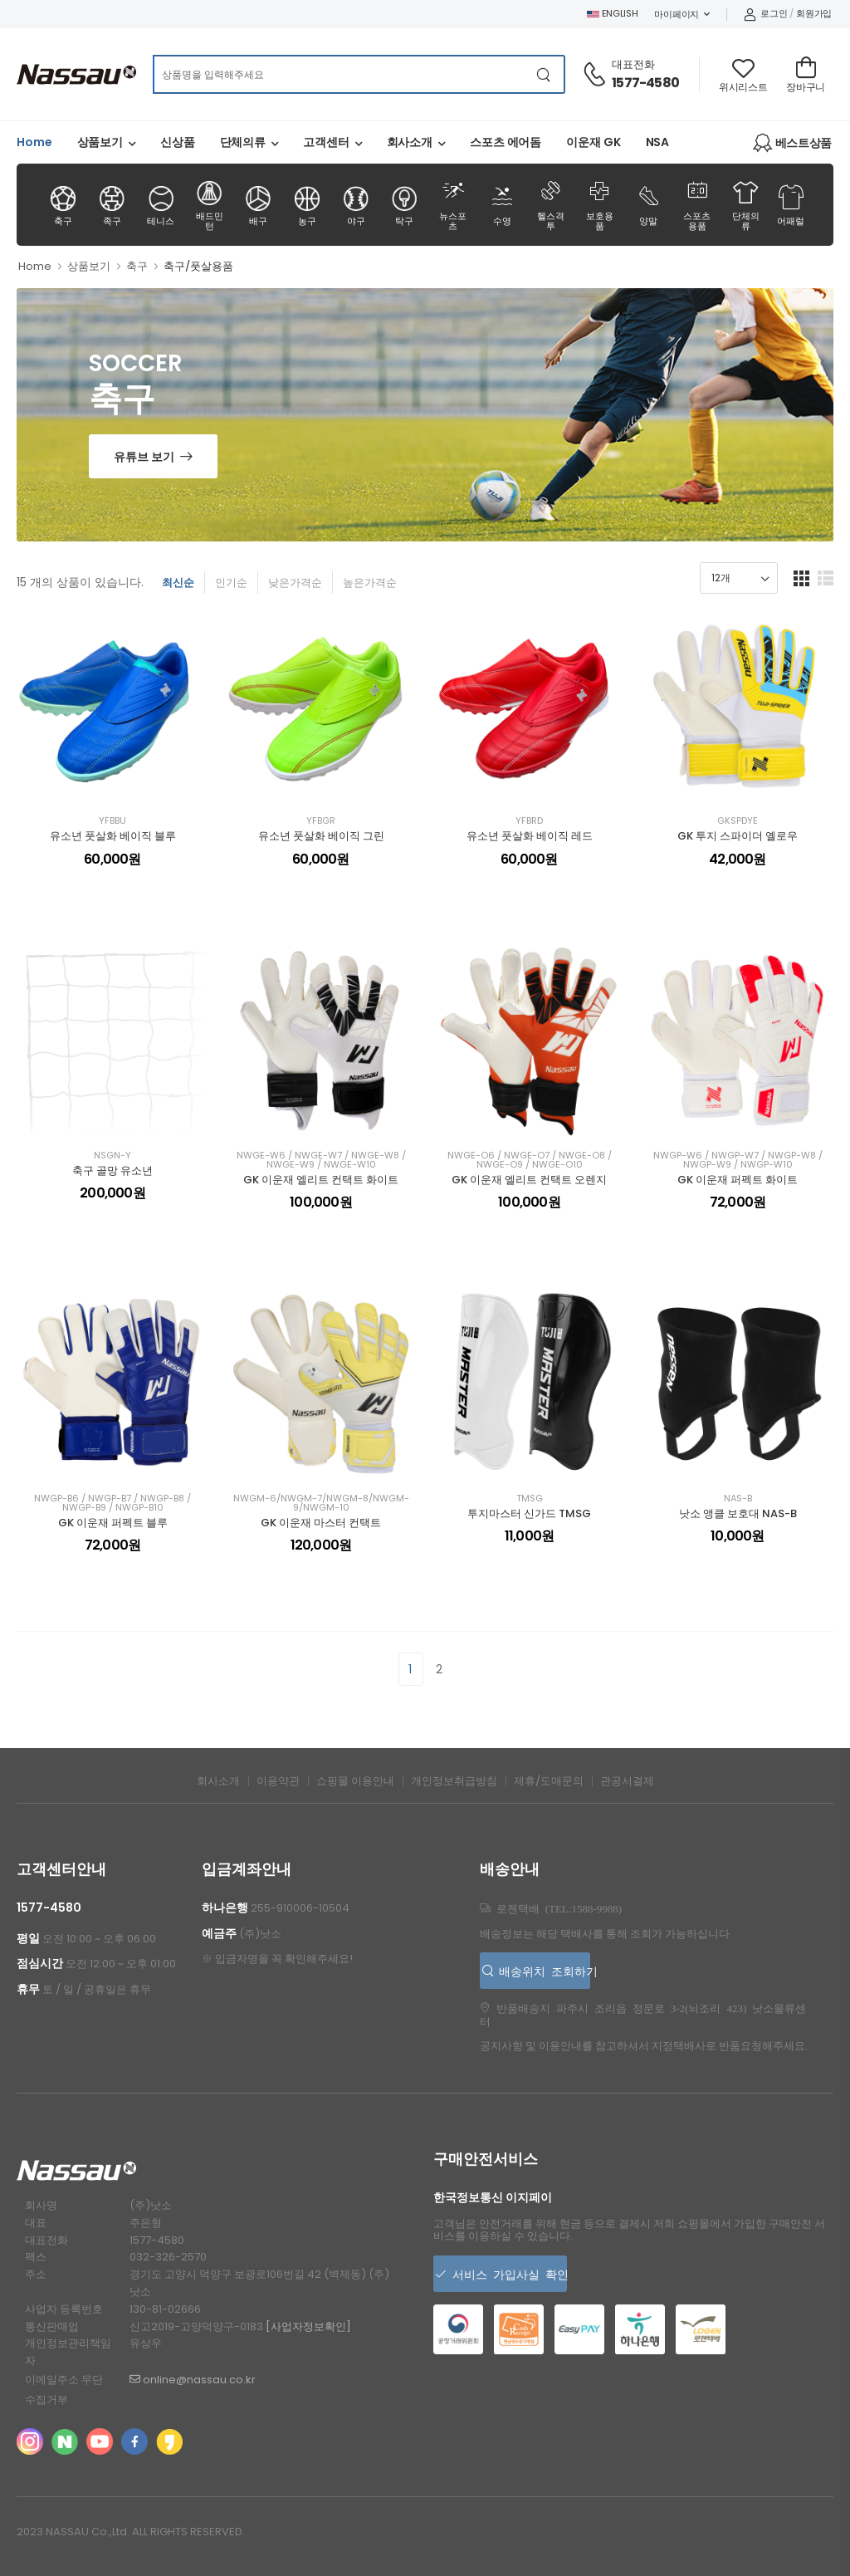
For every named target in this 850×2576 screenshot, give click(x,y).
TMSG (529, 1498)
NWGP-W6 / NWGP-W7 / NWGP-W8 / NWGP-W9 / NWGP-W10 (738, 1160)
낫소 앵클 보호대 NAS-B (738, 1513)
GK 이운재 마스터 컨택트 (321, 1522)
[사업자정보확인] (308, 2326)
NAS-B (738, 1498)
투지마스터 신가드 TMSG (529, 1513)
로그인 (766, 13)
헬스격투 (550, 204)
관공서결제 (627, 1780)
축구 (63, 206)
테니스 (160, 206)
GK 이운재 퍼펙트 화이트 (737, 1180)
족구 (112, 206)
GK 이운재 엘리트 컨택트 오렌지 (529, 1180)
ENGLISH (612, 13)
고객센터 (326, 142)
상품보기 (100, 142)
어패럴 (790, 206)
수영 (502, 204)
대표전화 (633, 64)
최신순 (178, 582)
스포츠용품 (697, 204)
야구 (355, 206)
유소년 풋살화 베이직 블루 (113, 836)
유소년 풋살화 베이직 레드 (530, 836)
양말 (648, 204)
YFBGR (320, 820)
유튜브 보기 (144, 456)
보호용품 (599, 204)
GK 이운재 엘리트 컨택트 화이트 (320, 1180)
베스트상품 (792, 143)
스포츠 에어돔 (505, 142)
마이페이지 (676, 14)
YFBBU (112, 820)
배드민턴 (209, 206)
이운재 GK (593, 142)
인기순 (231, 582)
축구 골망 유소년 (112, 1170)
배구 (258, 206)
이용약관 (278, 1780)
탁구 (404, 206)
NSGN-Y (112, 1155)
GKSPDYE (737, 820)
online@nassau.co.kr (192, 2379)
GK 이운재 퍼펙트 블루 (113, 1522)
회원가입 (814, 13)
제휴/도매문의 (549, 1780)
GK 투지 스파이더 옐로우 (737, 836)
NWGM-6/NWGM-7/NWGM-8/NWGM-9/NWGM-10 (321, 1503)
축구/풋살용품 (198, 266)
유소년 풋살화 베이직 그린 (321, 836)
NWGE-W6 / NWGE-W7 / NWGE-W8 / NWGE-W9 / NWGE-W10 (321, 1160)
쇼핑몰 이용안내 (355, 1780)
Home (34, 142)
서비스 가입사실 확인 (507, 2274)
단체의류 (243, 142)
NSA (658, 142)
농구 (307, 206)
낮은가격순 (295, 582)
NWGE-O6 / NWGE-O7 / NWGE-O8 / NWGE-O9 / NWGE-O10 (529, 1160)
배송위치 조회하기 (541, 1970)
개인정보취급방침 (454, 1780)
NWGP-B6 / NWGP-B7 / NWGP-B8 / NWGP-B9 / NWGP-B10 (112, 1503)
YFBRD (529, 820)
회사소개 (410, 142)
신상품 (177, 142)
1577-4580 (645, 82)
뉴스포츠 (453, 204)
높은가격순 (370, 582)
